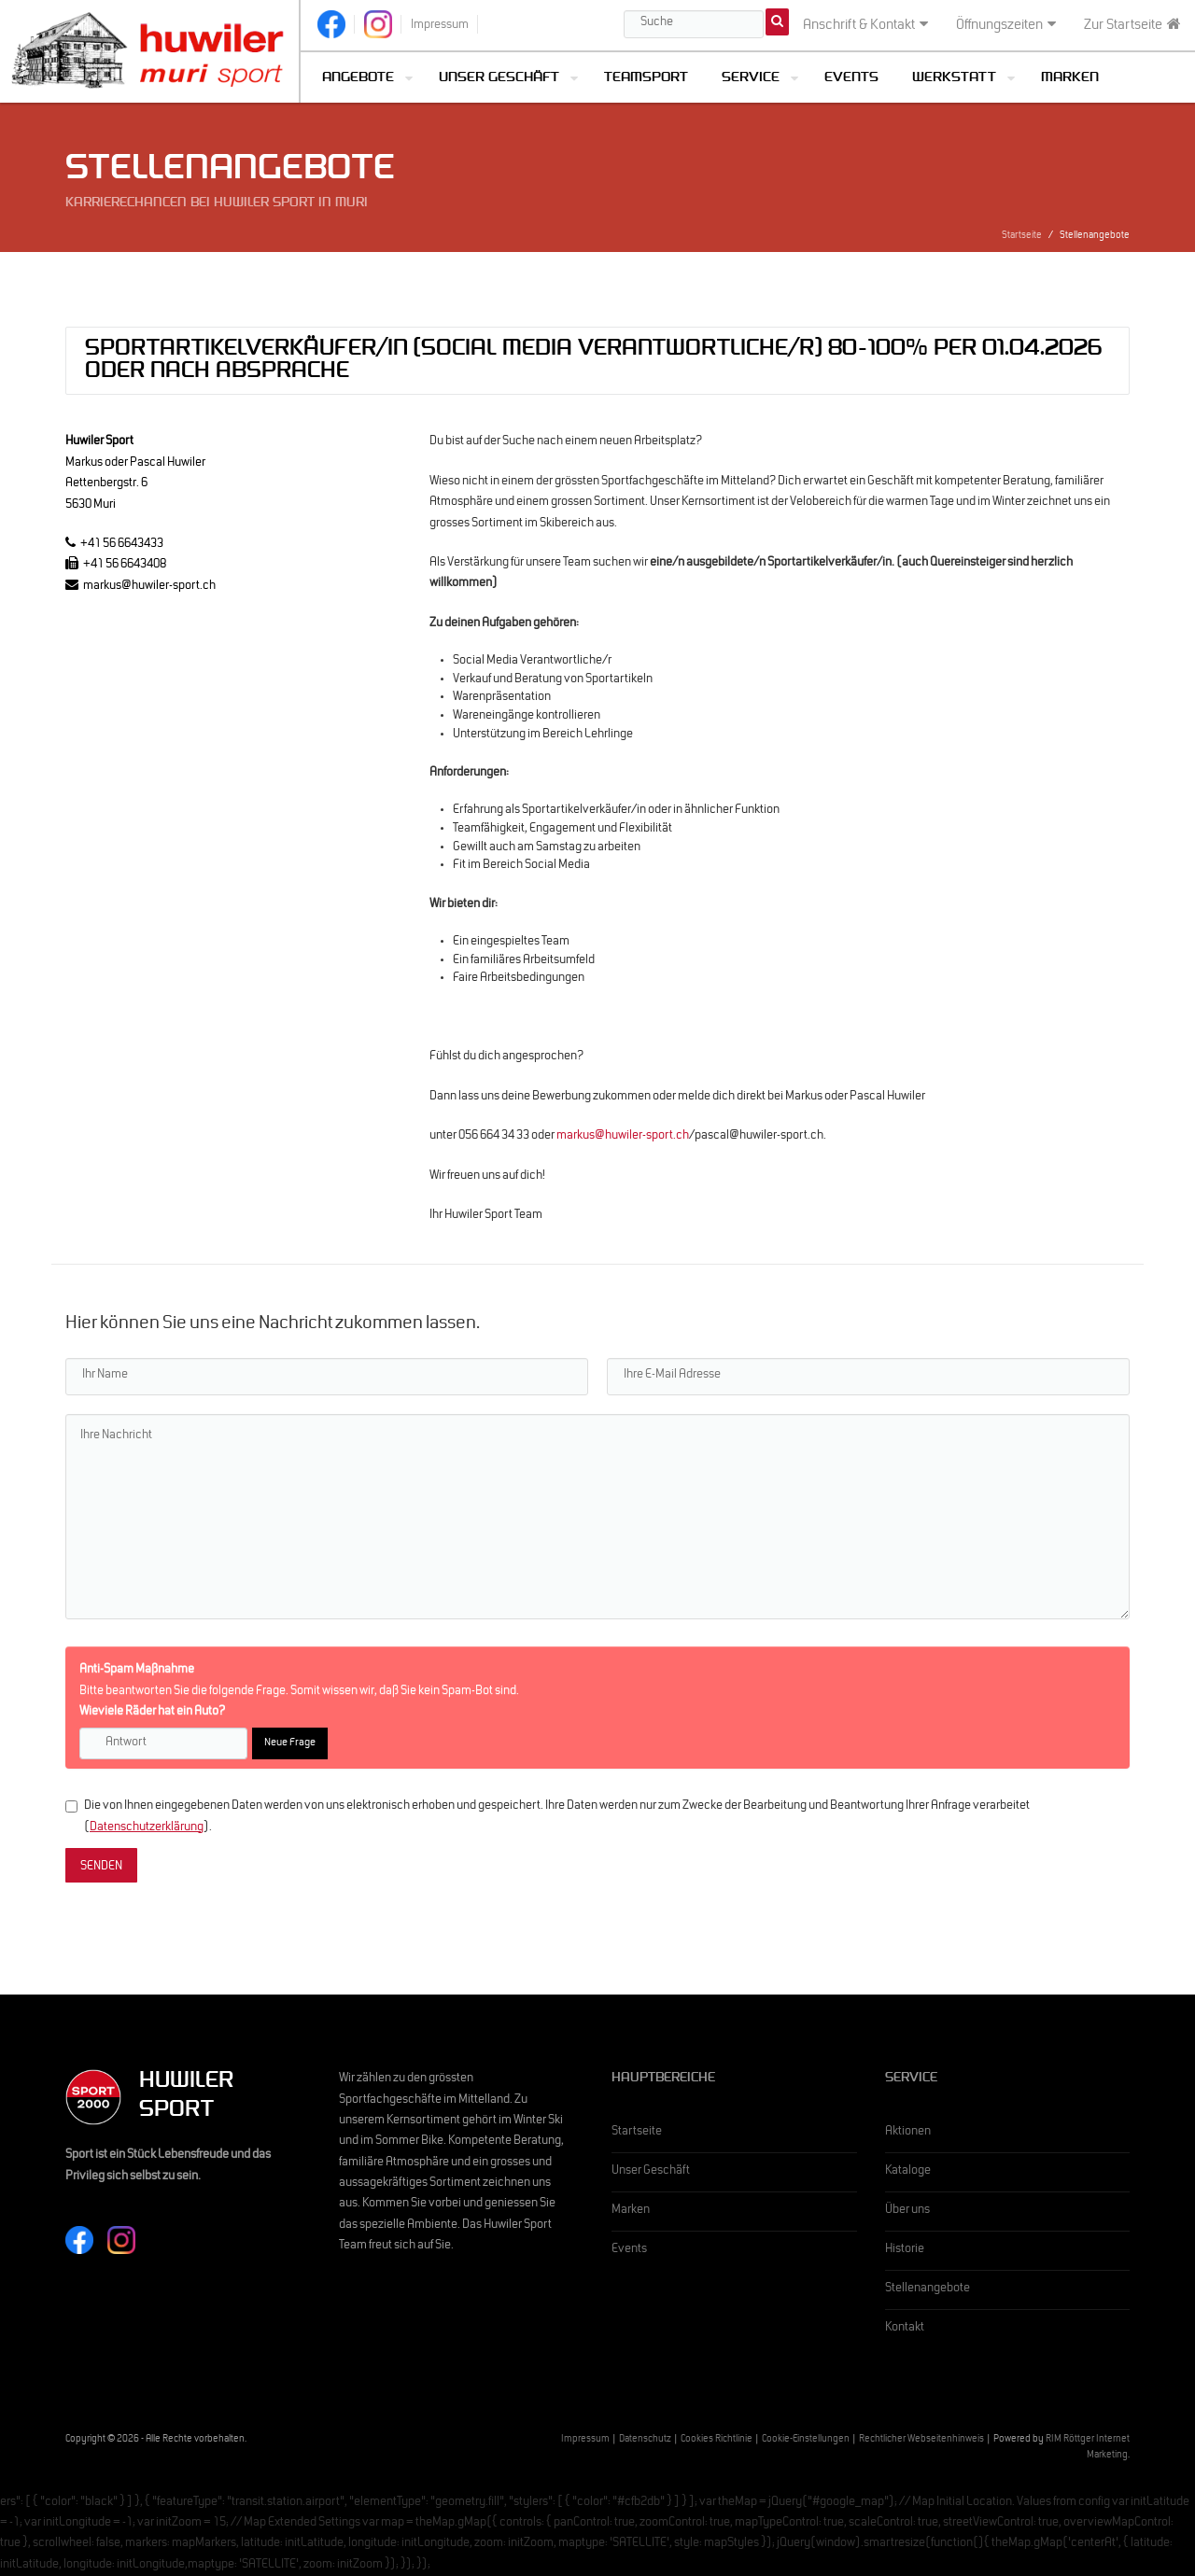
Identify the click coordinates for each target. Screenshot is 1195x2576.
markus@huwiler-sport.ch (622, 1136)
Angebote (358, 79)
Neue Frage (290, 1743)
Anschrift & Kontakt (865, 25)
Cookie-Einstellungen (806, 2440)
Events (851, 79)
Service (751, 79)
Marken (1070, 79)
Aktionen (908, 2132)
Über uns (907, 2211)
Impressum (585, 2440)
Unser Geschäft (499, 79)
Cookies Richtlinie (716, 2440)
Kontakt (904, 2328)
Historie (904, 2250)
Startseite (1022, 236)
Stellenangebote (927, 2289)
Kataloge (908, 2171)
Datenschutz (645, 2440)
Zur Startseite (1132, 25)
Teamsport (646, 79)
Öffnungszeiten (1006, 25)
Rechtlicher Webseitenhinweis (921, 2440)
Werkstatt (954, 79)
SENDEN (101, 1867)
